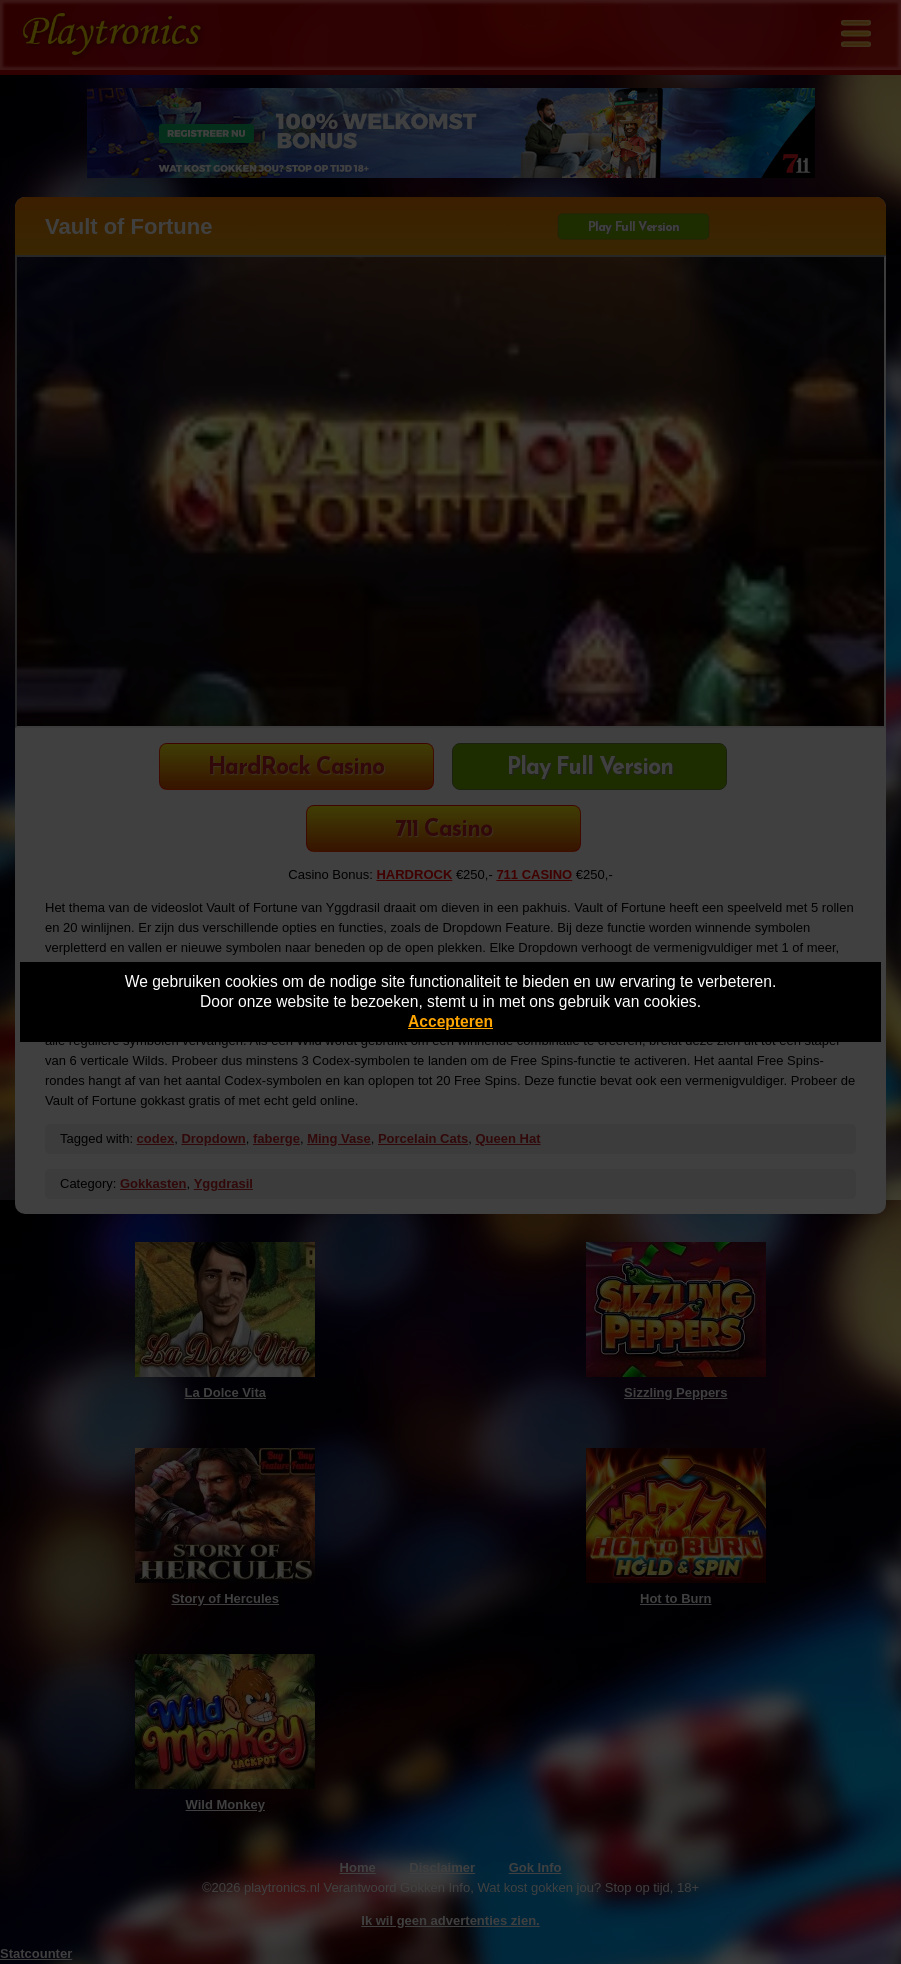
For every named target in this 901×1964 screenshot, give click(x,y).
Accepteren (450, 1021)
